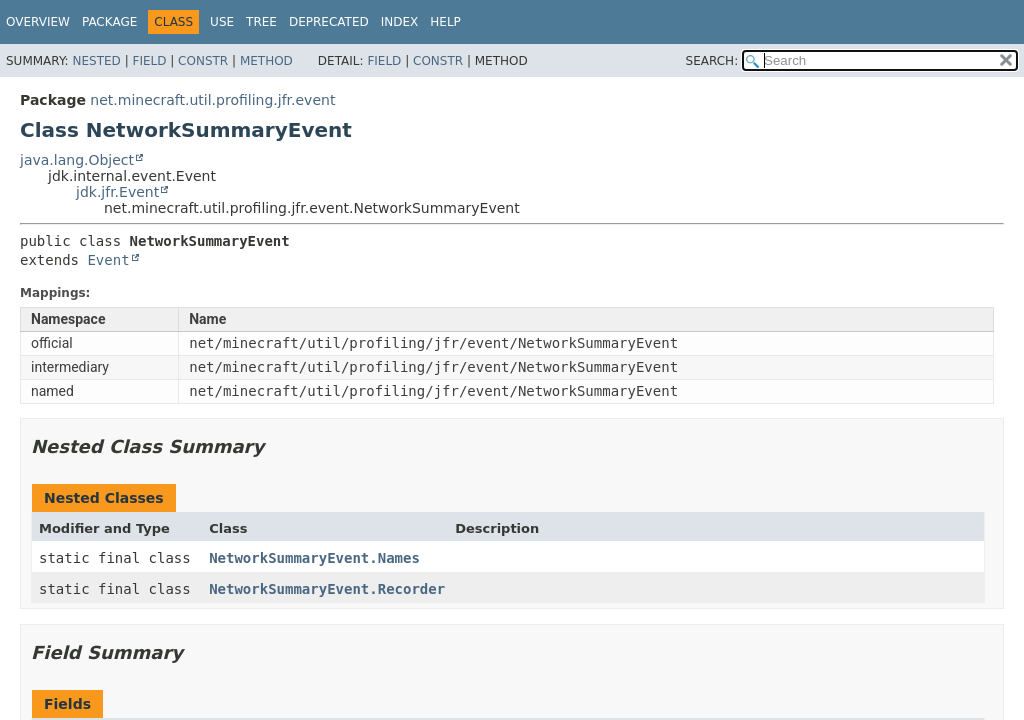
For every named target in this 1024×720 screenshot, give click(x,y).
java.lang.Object (77, 160)
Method (266, 61)
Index (400, 22)
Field (149, 61)
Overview (38, 22)
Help (445, 22)
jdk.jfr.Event (117, 192)
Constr (203, 61)
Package (109, 22)
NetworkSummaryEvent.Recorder (327, 589)
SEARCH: (712, 61)
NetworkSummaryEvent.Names (314, 558)
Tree (261, 22)
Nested (96, 61)
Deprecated (329, 22)
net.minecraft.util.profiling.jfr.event (212, 100)
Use (222, 22)
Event (108, 260)
